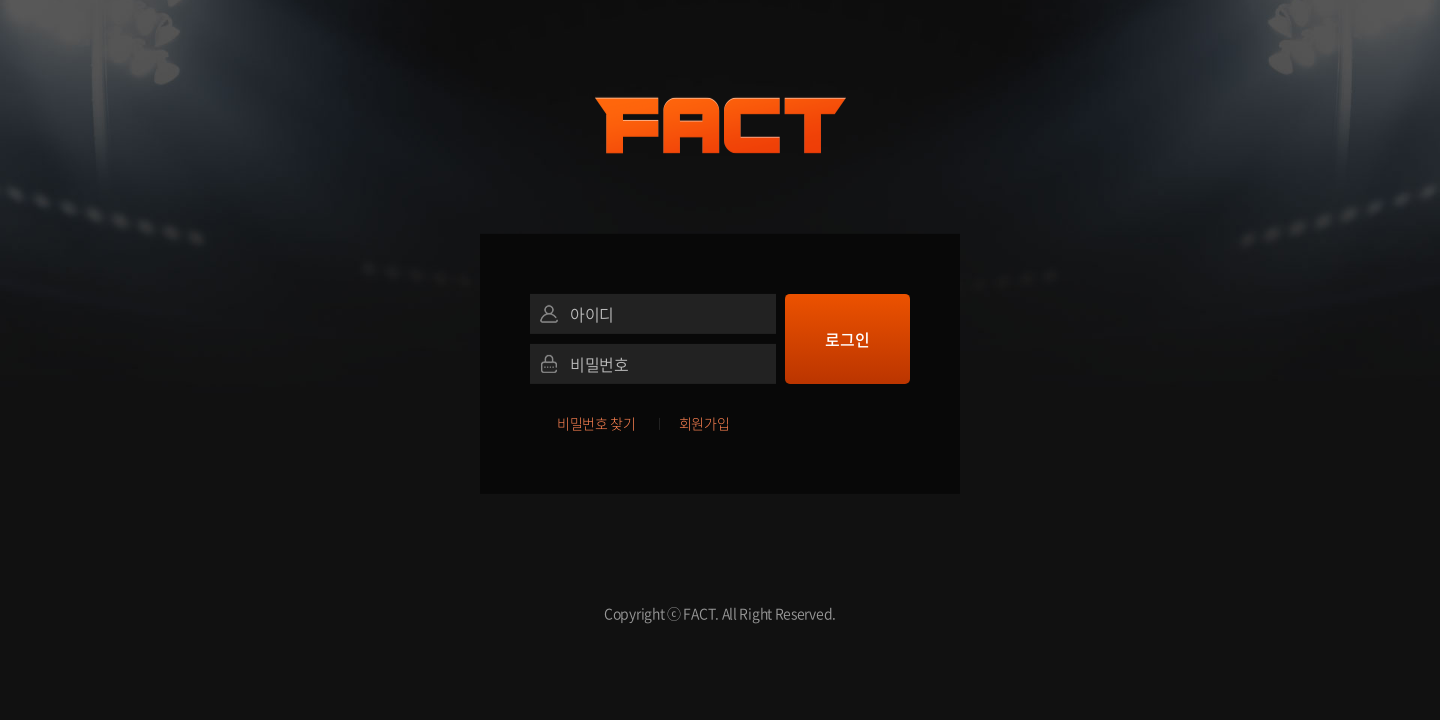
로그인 (847, 339)
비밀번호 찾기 (596, 423)
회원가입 (704, 423)
